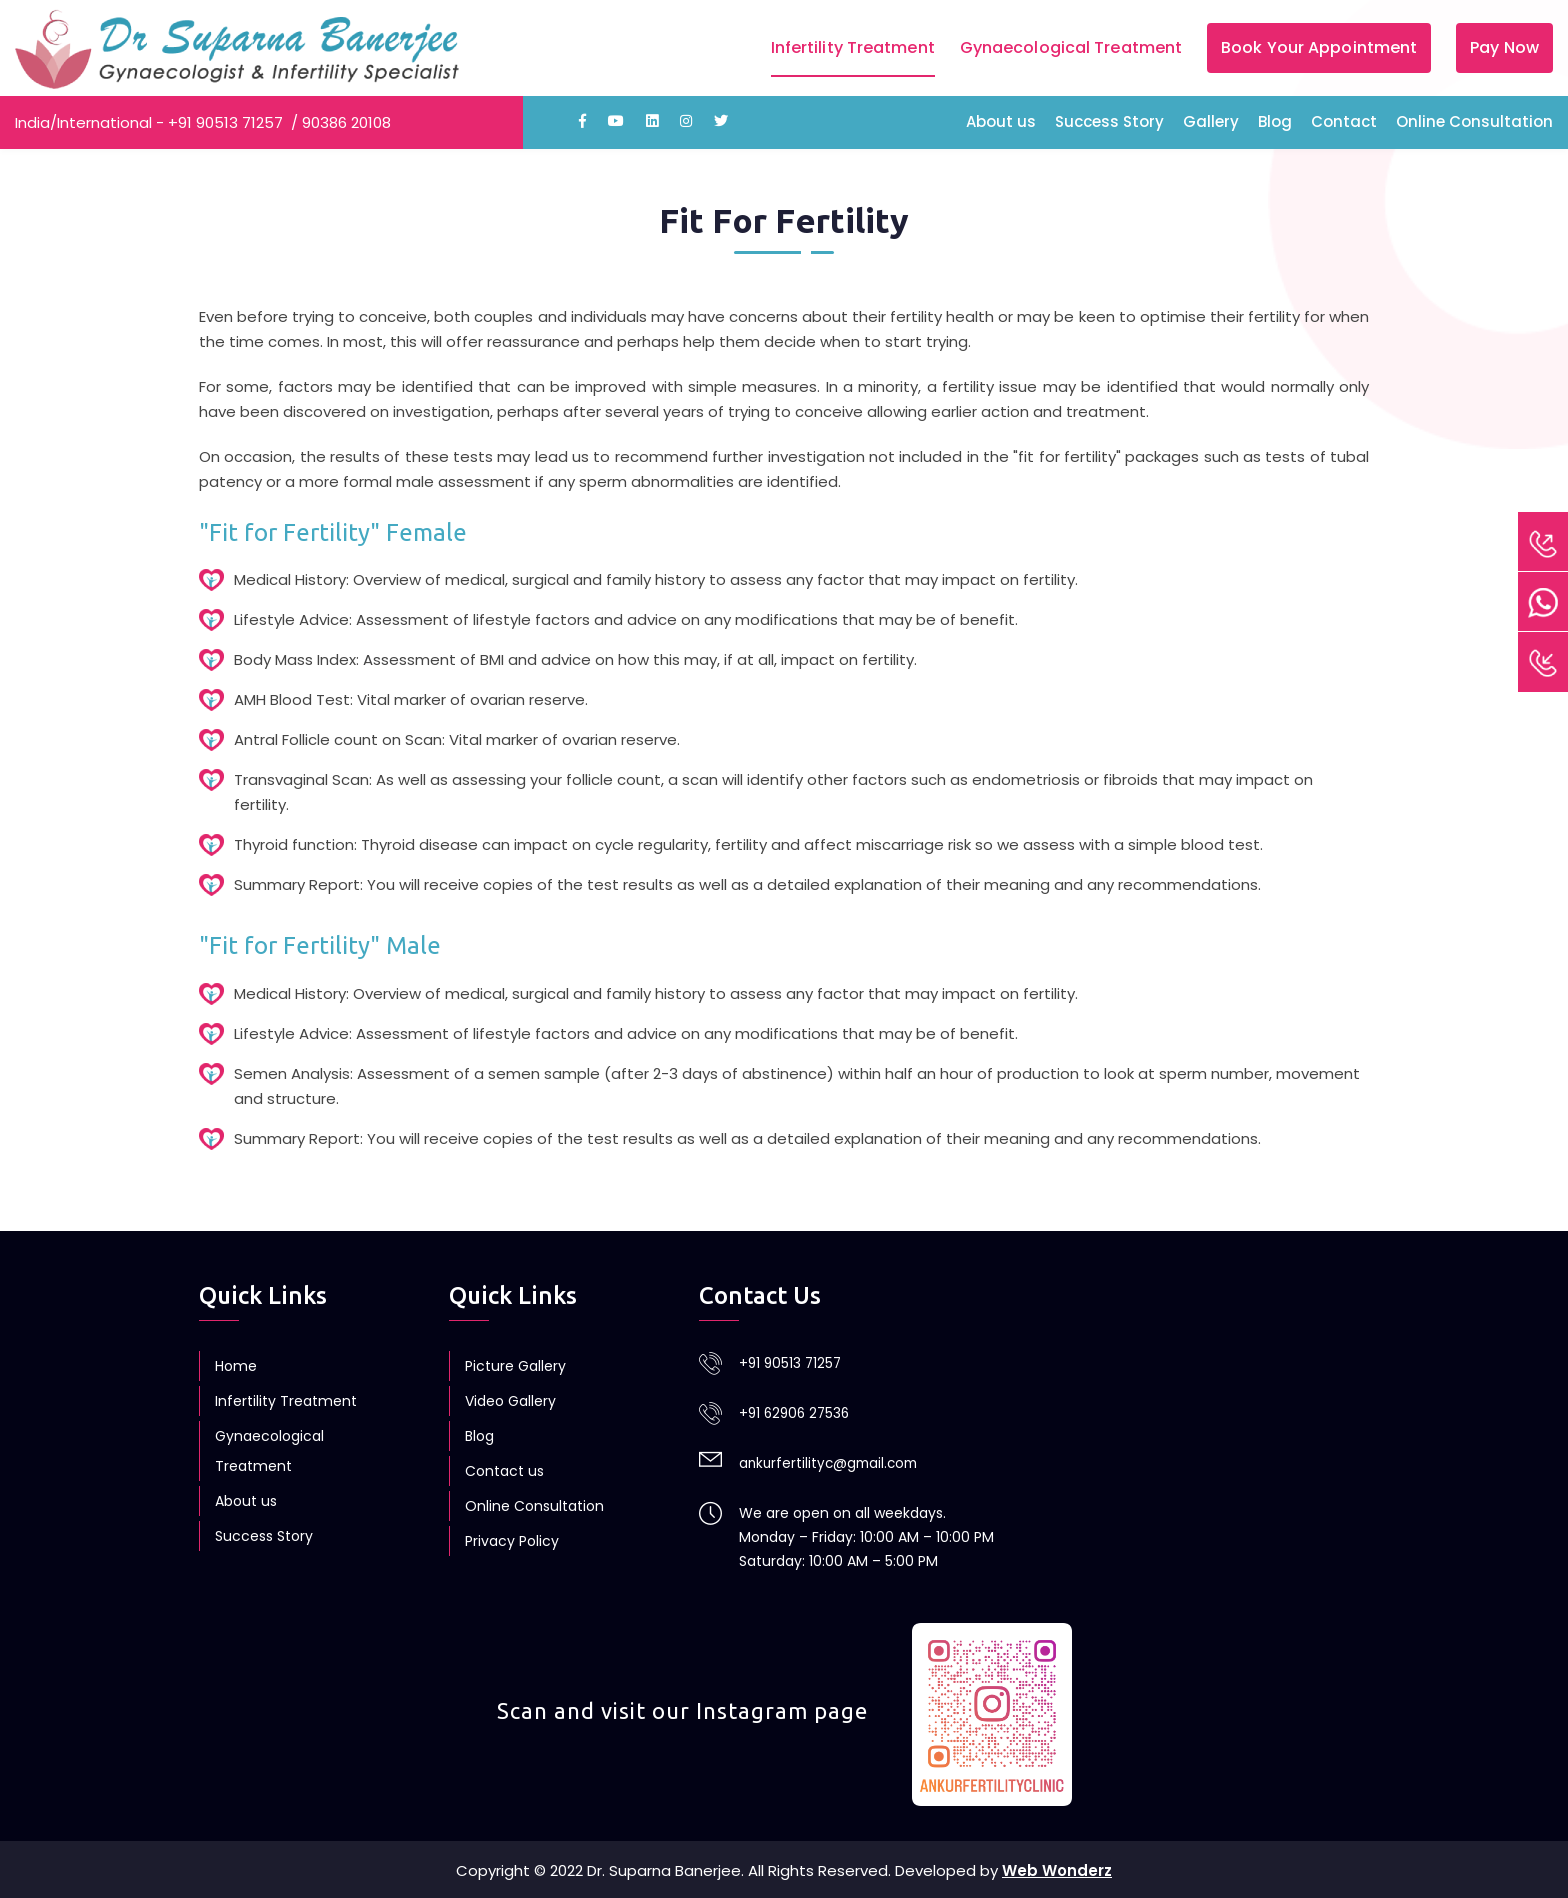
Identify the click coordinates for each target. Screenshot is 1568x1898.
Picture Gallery (515, 1366)
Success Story (1109, 121)
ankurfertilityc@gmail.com (832, 1461)
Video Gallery (510, 1401)
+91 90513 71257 (225, 122)
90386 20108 (346, 122)
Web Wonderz (1057, 1867)
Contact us (504, 1471)
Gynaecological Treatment (1071, 47)
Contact (1344, 121)
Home (236, 1366)
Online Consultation (1474, 121)
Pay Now (1504, 47)
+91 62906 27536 (797, 1412)
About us (1001, 121)
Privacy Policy (512, 1541)
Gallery (1211, 121)
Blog (1275, 121)
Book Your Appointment (1319, 47)
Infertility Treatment (853, 47)
